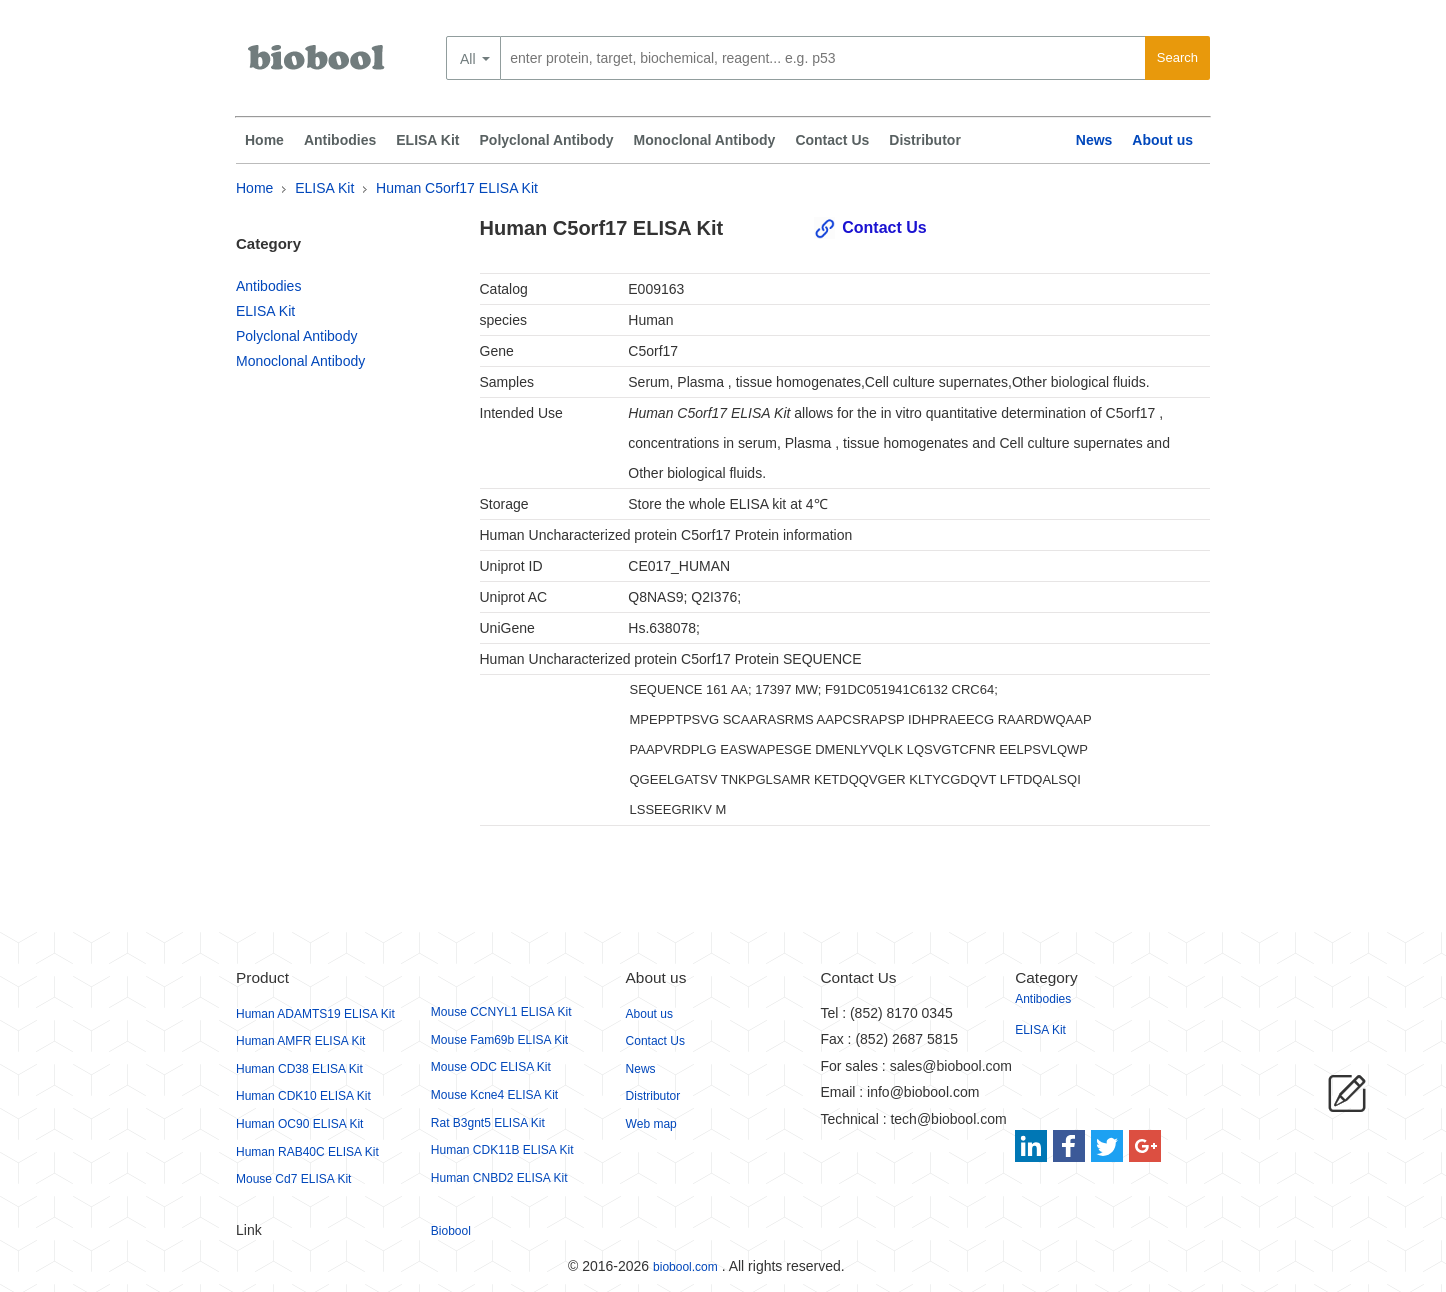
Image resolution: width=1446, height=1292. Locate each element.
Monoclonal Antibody (705, 140)
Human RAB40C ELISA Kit (307, 1152)
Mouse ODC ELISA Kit (491, 1067)
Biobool (451, 1231)
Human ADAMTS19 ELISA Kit (315, 1014)
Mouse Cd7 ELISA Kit (293, 1179)
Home (264, 140)
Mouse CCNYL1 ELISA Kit (501, 1012)
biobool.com (685, 1267)
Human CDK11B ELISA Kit (502, 1150)
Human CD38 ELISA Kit (299, 1069)
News (1094, 140)
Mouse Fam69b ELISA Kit (499, 1040)
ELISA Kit (427, 140)
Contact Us (832, 140)
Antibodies (340, 140)
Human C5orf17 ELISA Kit (457, 188)
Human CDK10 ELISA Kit (303, 1096)
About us (1162, 140)
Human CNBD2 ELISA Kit (499, 1178)
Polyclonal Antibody (547, 140)
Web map (651, 1124)
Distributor (925, 140)
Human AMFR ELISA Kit (300, 1041)
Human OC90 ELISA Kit (299, 1124)
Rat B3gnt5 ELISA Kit (488, 1123)
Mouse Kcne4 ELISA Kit (494, 1095)
